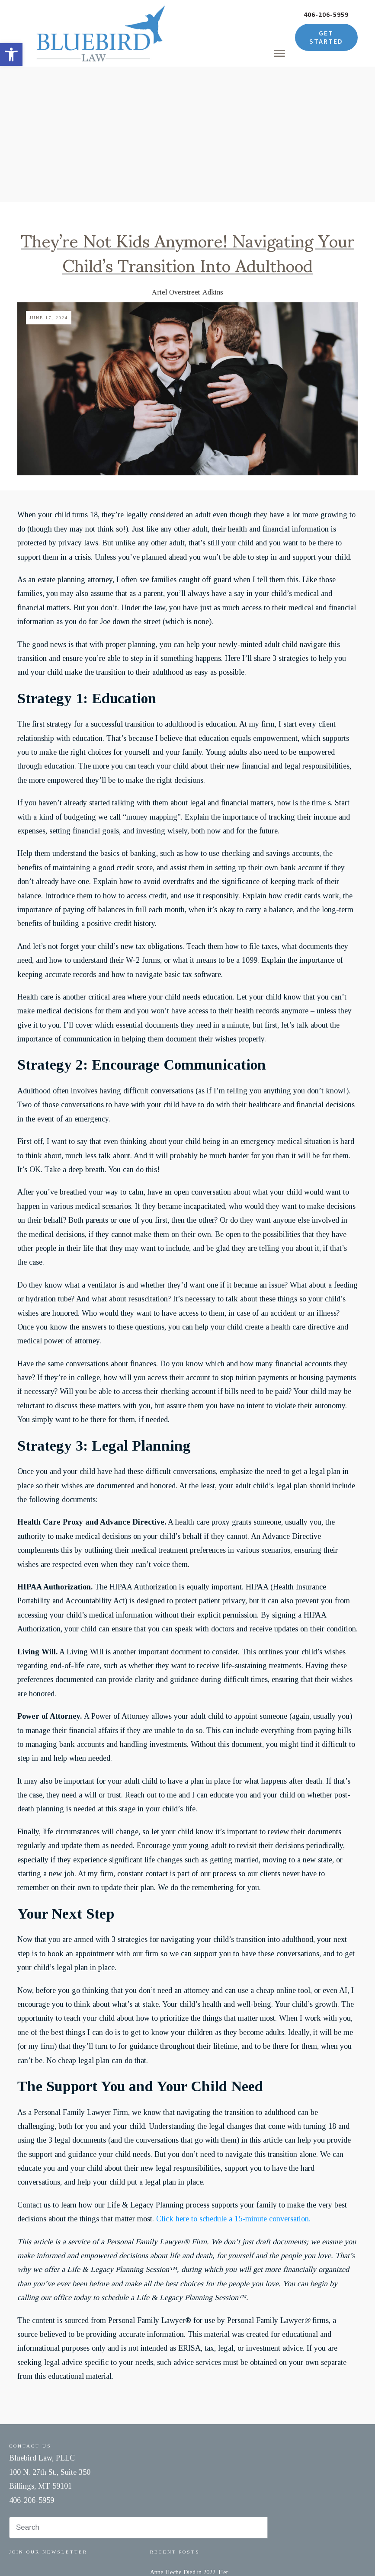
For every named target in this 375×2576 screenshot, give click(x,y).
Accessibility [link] (260, 2553)
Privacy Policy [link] (221, 2553)
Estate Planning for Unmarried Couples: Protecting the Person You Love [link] (195, 2516)
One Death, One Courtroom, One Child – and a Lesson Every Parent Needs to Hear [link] (194, 2476)
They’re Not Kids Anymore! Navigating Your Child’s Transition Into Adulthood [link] (187, 116)
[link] (11, 54)
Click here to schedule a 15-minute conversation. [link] (233, 2083)
